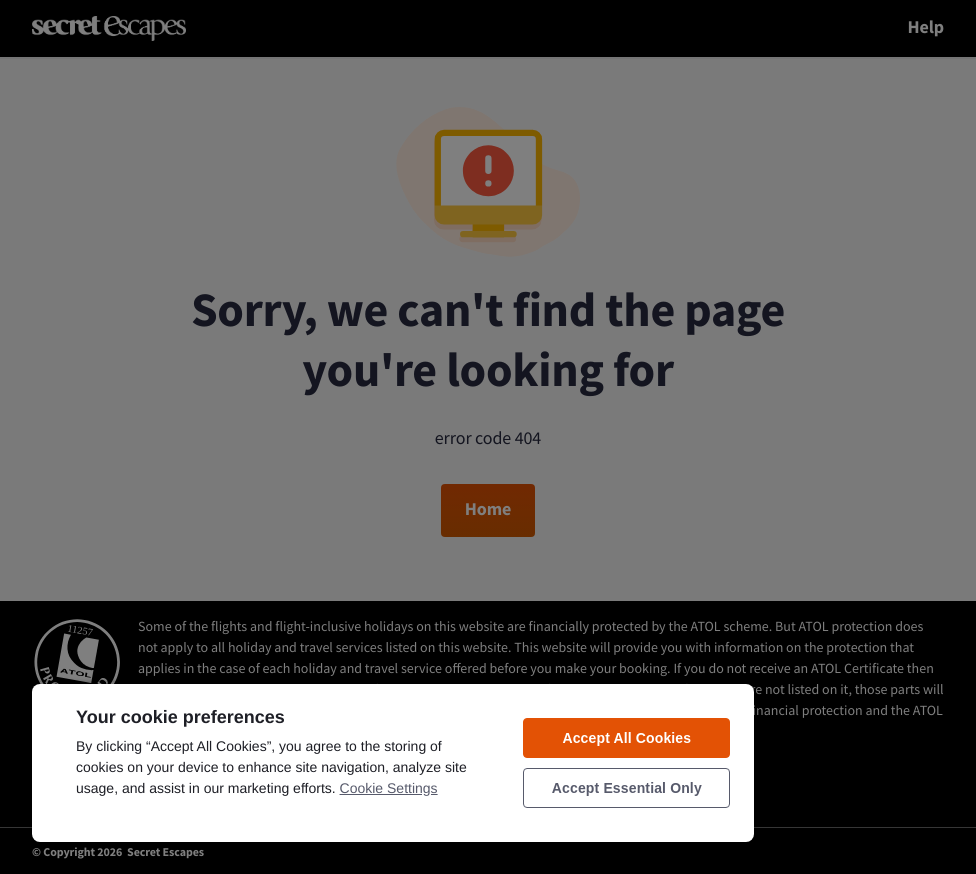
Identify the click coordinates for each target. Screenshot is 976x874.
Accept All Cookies (626, 738)
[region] (393, 762)
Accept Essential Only (627, 788)
